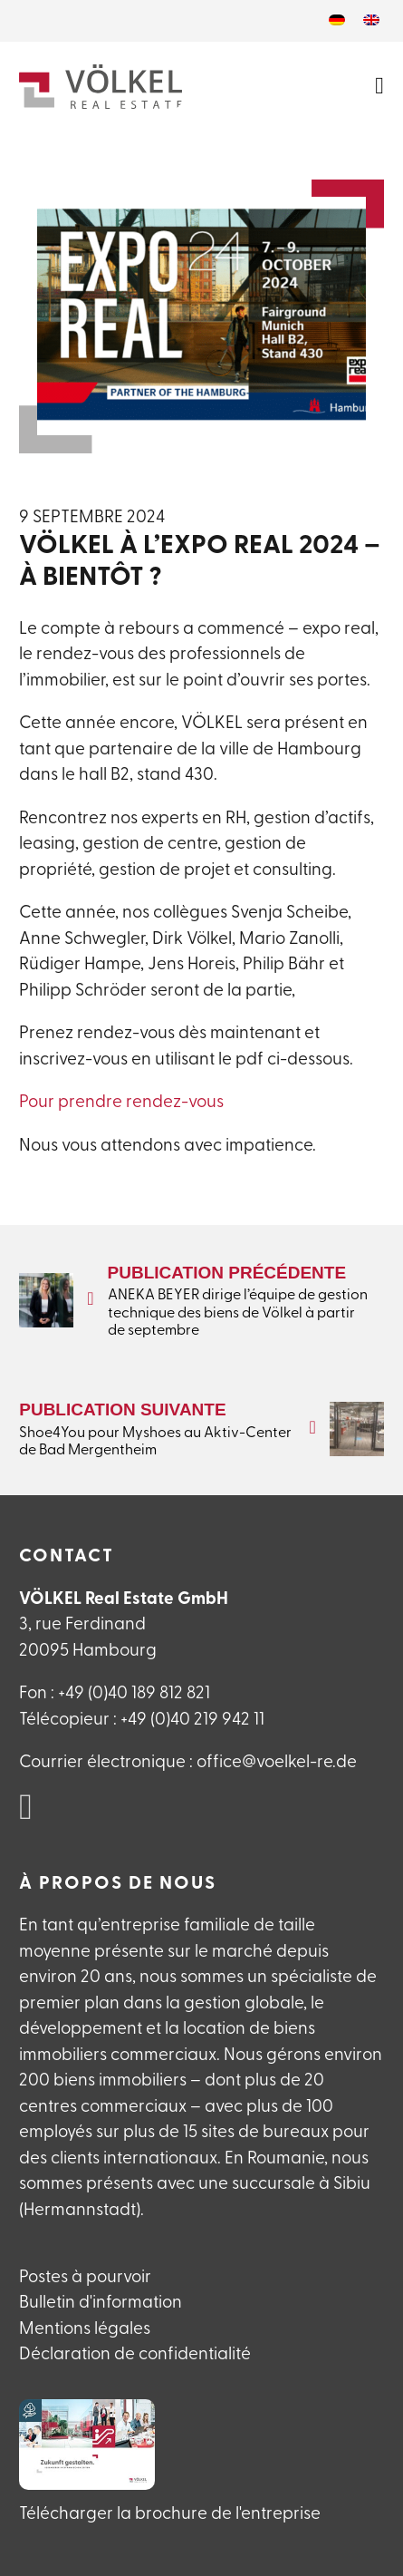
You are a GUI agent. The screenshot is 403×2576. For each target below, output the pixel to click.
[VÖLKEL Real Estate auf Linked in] (26, 1809)
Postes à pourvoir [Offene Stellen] (85, 2278)
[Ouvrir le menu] (379, 86)
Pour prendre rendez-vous (121, 1103)
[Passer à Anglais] (371, 20)
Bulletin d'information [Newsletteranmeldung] (100, 2303)
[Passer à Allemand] (337, 20)
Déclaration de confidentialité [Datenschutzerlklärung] (135, 2355)
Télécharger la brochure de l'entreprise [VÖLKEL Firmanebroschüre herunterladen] (170, 2514)
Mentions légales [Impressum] (84, 2329)
